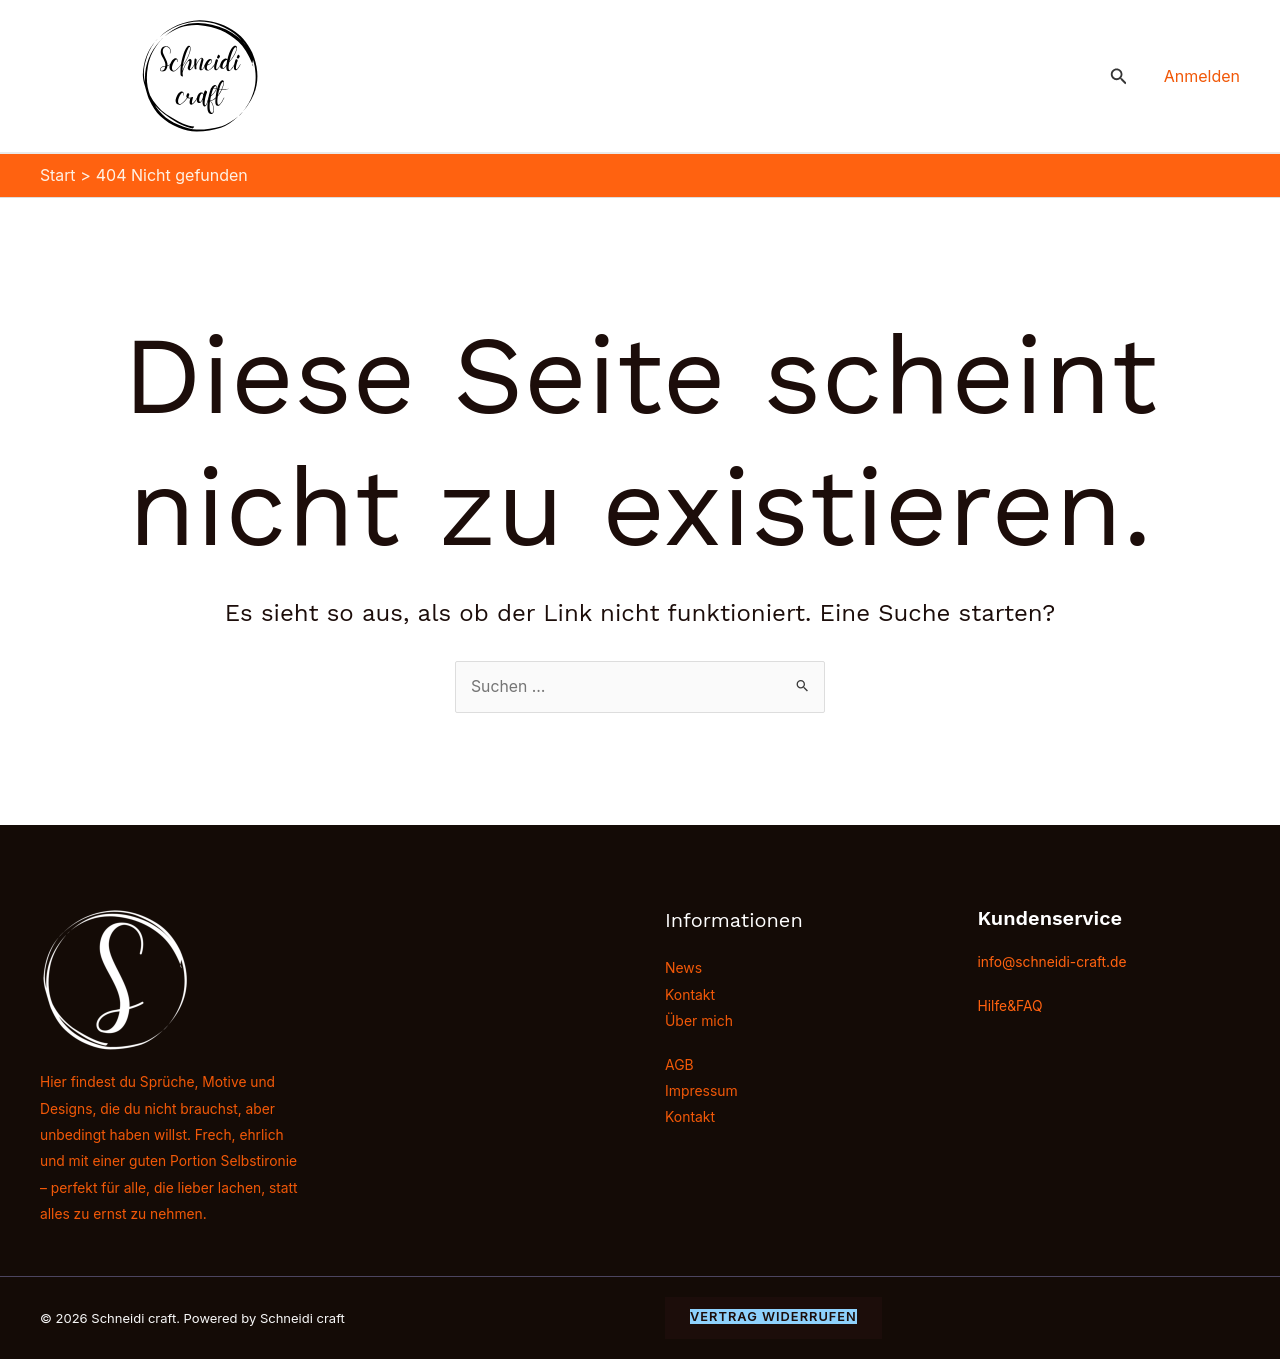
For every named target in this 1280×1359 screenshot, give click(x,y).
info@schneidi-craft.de (1053, 960)
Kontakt (690, 993)
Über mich (699, 1020)
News (683, 967)
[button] (1119, 76)
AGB (679, 1064)
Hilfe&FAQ (1011, 1004)
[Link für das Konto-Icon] (1202, 76)
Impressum (701, 1090)
